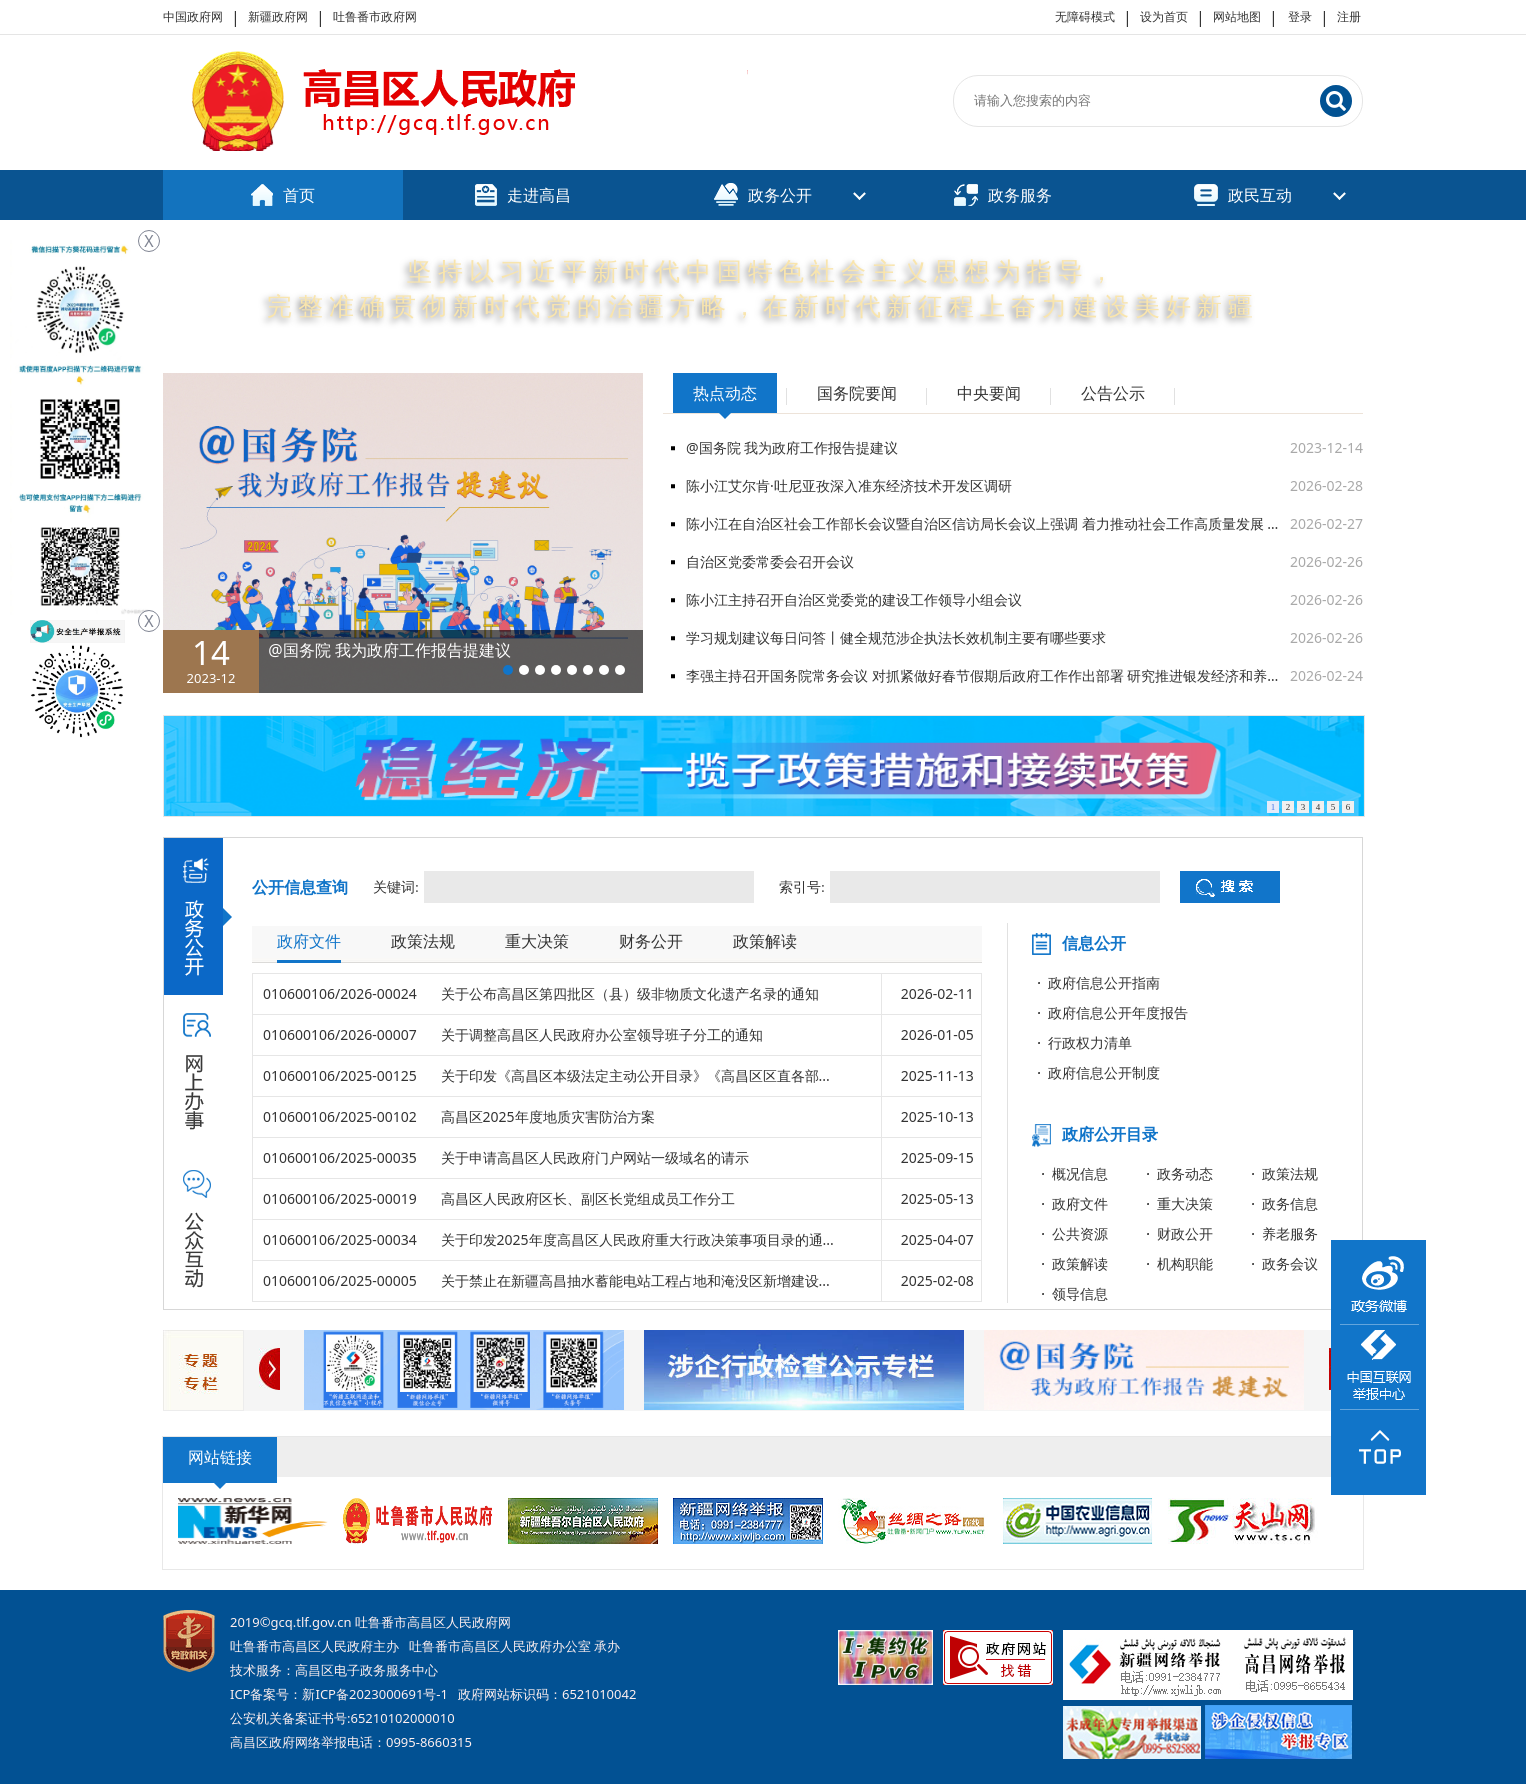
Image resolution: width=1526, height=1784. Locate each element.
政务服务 (1003, 195)
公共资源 (1080, 1233)
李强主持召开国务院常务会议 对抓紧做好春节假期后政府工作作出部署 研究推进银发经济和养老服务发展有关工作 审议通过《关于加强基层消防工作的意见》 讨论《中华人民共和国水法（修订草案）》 (988, 675)
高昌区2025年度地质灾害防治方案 (548, 1116)
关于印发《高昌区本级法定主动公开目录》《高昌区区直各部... (635, 1075)
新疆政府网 (278, 16)
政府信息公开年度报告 (1118, 1012)
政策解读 (765, 941)
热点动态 (725, 393)
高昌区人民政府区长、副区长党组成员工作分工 (588, 1198)
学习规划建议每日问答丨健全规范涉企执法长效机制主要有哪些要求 (896, 637)
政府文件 (309, 941)
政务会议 (1290, 1263)
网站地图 (1237, 16)
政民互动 (1243, 195)
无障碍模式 (1085, 16)
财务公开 (651, 941)
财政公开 (1185, 1233)
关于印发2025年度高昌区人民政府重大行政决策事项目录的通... (637, 1239)
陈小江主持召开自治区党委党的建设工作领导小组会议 (854, 599)
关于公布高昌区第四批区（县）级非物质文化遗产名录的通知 (630, 993)
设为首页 (1164, 16)
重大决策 (537, 941)
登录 (1300, 16)
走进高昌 (523, 195)
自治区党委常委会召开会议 (770, 561)
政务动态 (1185, 1173)
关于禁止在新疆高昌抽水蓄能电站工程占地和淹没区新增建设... (635, 1280)
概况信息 (1080, 1173)
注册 (1349, 16)
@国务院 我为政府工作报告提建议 (792, 447)
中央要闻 (989, 393)
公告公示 (1113, 393)
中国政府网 (193, 16)
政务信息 (1290, 1203)
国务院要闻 (857, 393)
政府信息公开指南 (1104, 982)
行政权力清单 (1090, 1042)
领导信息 (1080, 1293)
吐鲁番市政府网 (375, 16)
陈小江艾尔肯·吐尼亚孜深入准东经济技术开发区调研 (849, 485)
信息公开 (1094, 943)
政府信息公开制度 (1104, 1072)
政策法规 (423, 941)
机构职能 (1185, 1263)
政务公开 (763, 194)
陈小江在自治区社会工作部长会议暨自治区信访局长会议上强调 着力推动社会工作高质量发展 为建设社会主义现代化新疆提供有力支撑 (988, 523)
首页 (283, 195)
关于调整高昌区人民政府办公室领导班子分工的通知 (602, 1034)
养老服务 (1290, 1233)
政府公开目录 (1110, 1134)
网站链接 (220, 1457)
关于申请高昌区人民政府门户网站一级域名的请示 (595, 1157)
